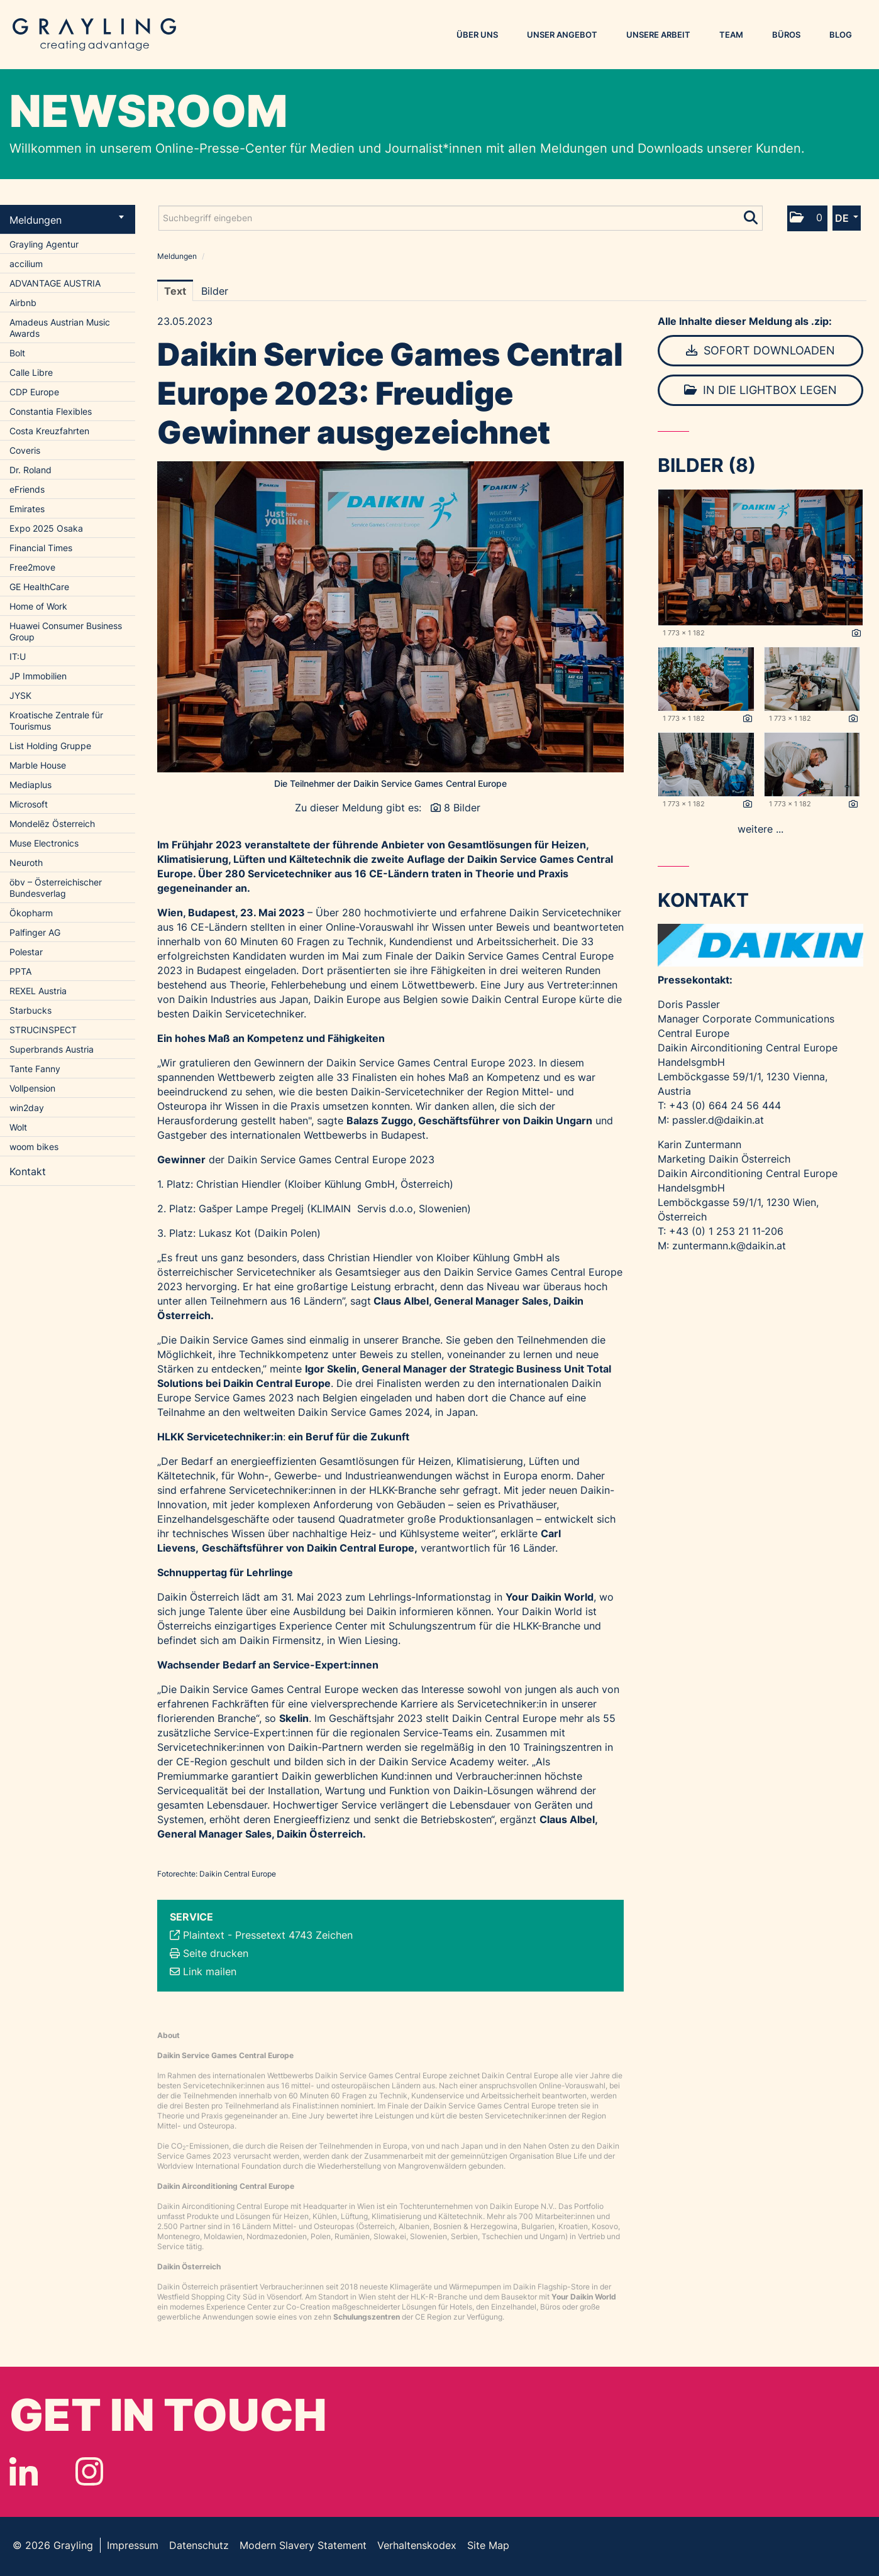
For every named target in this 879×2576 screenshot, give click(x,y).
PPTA (20, 971)
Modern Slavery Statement (303, 2545)
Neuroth (26, 862)
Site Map (488, 2545)
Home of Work (38, 606)
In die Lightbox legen (760, 390)
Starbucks (30, 1010)
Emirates (27, 508)
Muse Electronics (44, 843)
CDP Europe (34, 391)
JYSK (20, 695)
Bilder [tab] (214, 291)
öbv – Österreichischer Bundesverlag (55, 888)
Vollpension (32, 1088)
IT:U (17, 656)
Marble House (37, 765)
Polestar (26, 951)
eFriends (27, 489)
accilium (26, 263)
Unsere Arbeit (658, 35)
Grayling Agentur (44, 244)
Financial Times (40, 547)
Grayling (94, 34)
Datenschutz (199, 2545)
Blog (840, 35)
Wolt (18, 1127)
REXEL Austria (38, 990)
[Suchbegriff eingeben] (460, 218)
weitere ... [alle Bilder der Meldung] (760, 829)
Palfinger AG (34, 932)
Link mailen (209, 1971)
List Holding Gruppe (50, 745)
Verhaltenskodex (416, 2545)
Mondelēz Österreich (52, 823)
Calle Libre (31, 372)
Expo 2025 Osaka (46, 528)
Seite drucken (215, 1953)
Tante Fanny (34, 1068)
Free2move (32, 567)
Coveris (24, 450)
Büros (786, 35)
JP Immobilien (38, 676)
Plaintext (203, 1935)
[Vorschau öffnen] (390, 616)
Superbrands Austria (51, 1049)
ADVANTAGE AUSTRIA (55, 283)
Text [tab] (175, 291)
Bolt (17, 353)
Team (731, 35)
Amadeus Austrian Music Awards (59, 328)
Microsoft (28, 804)
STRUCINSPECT (43, 1029)
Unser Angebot (562, 35)
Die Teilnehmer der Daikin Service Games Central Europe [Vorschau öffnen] (390, 783)
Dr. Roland (30, 469)
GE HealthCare (39, 586)
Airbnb (22, 302)
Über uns (477, 35)
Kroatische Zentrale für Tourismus (56, 721)
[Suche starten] (752, 215)
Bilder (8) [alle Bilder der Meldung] (707, 465)
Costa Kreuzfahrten (49, 430)
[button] (807, 218)
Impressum (132, 2545)
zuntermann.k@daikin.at (729, 1245)
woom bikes (33, 1146)
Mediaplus (30, 784)
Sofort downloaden (760, 350)
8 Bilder (462, 807)
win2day (26, 1107)
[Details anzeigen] (856, 633)
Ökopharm (31, 912)
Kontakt (27, 1171)
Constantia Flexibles (50, 411)
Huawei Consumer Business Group (65, 631)
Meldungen (66, 220)
